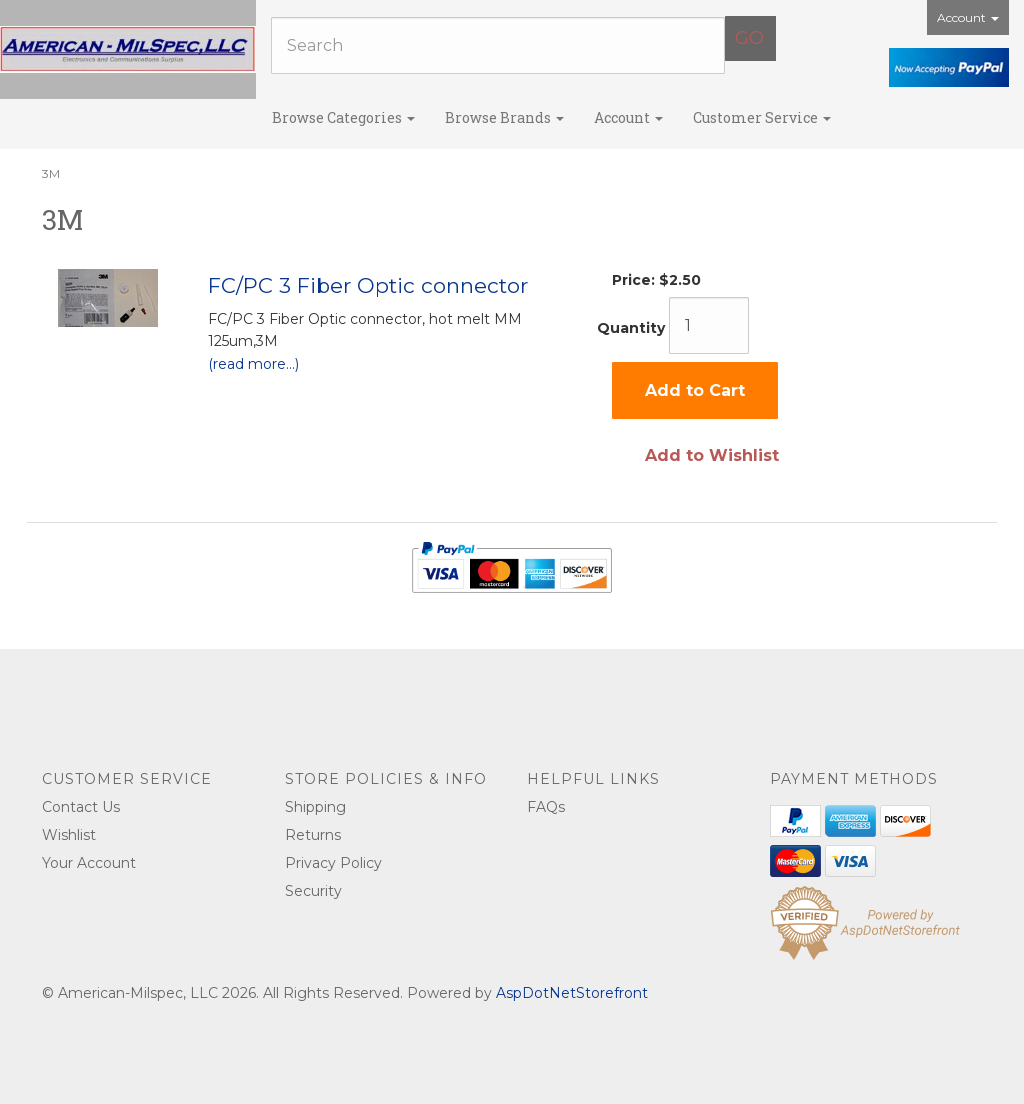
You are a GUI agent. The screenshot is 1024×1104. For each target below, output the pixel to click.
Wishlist (69, 835)
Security (313, 891)
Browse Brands (504, 117)
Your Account (89, 863)
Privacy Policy (333, 863)
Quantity (631, 328)
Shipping (315, 807)
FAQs (546, 807)
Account (968, 17)
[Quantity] (709, 325)
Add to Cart (695, 390)
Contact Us (81, 807)
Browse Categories (343, 117)
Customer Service (762, 117)
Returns (313, 835)
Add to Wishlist (712, 455)
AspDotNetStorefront (572, 993)
